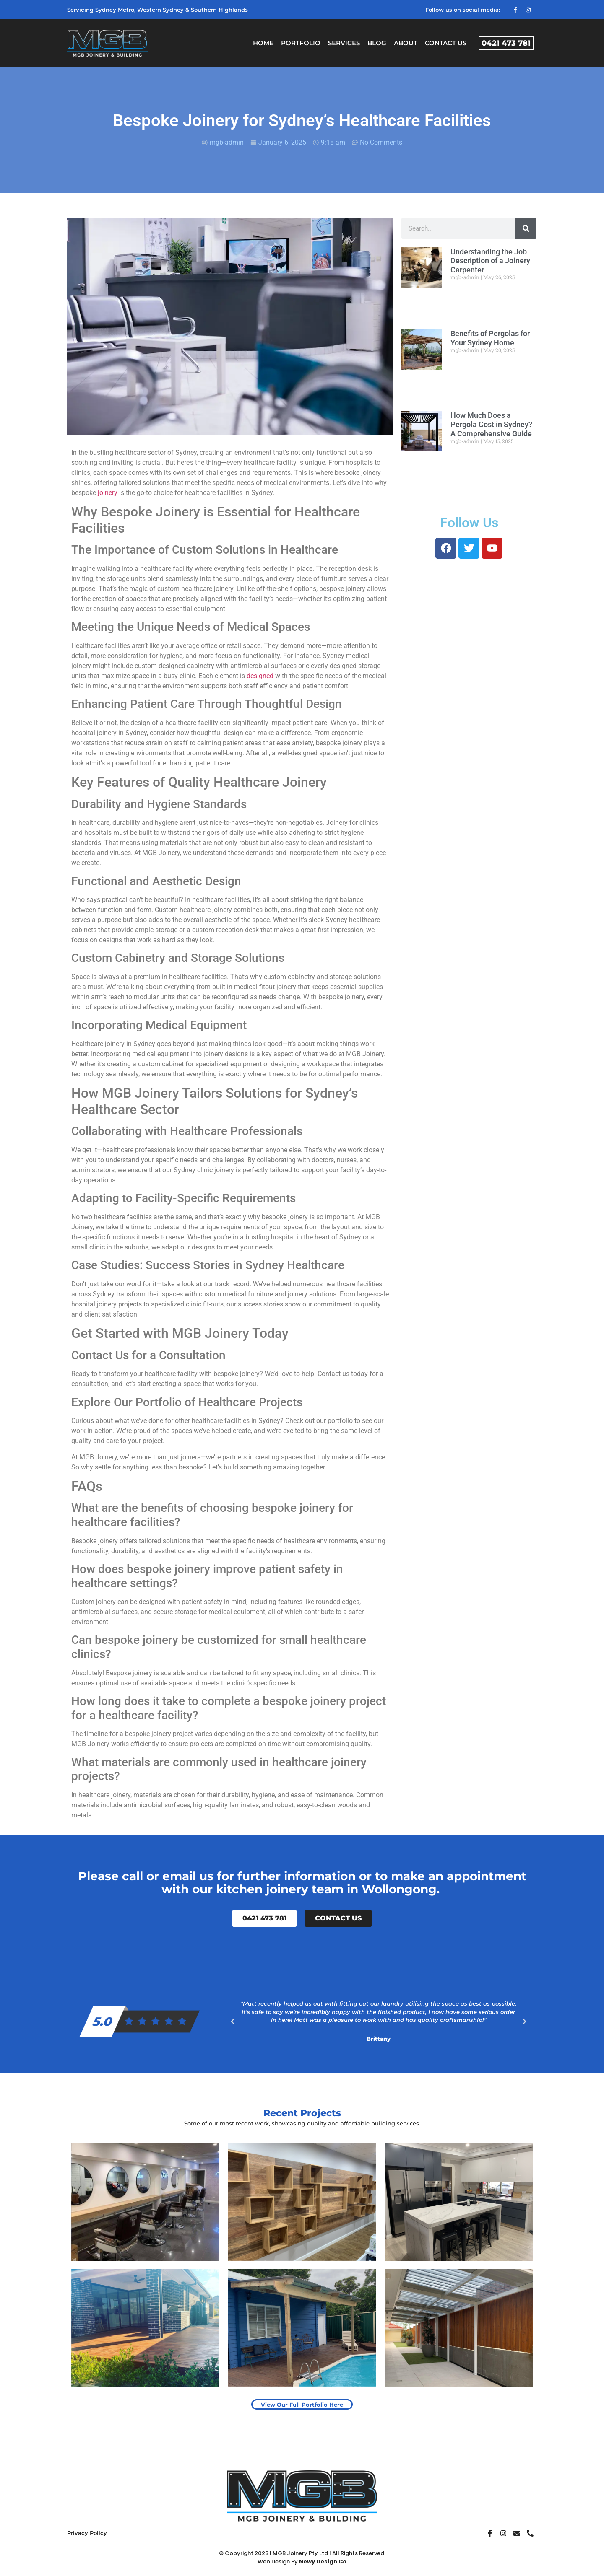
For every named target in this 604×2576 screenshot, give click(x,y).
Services (344, 43)
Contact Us (445, 43)
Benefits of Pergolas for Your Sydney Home (490, 338)
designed (261, 676)
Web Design (274, 2562)
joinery (108, 493)
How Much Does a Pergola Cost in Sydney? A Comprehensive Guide (491, 424)
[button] (233, 2021)
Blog (376, 43)
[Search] (525, 228)
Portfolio (300, 43)
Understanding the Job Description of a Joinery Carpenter (490, 260)
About (405, 43)
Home (263, 43)
